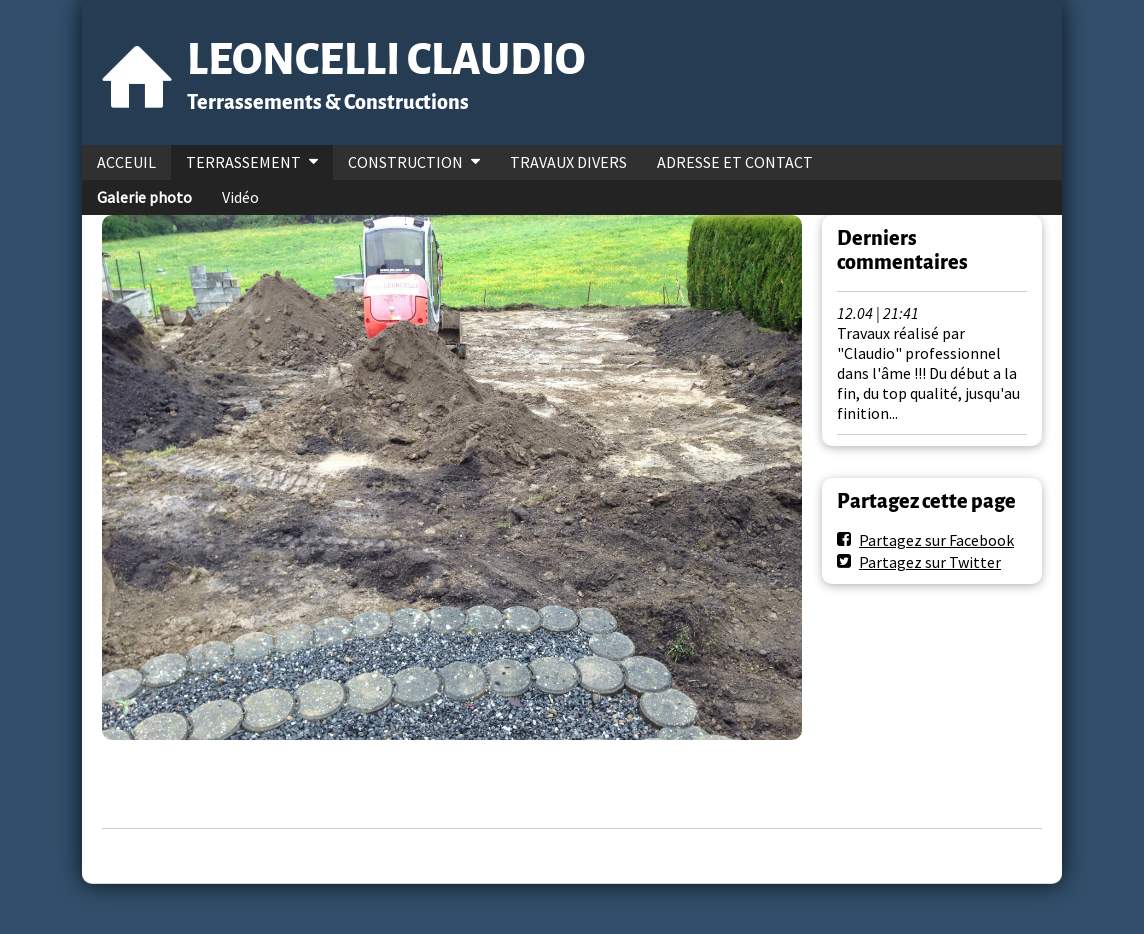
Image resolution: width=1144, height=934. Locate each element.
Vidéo (240, 197)
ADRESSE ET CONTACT (735, 162)
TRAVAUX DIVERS (568, 162)
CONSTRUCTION (405, 162)
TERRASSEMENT (243, 162)
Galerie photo (144, 197)
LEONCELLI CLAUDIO (386, 59)
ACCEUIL (126, 162)
